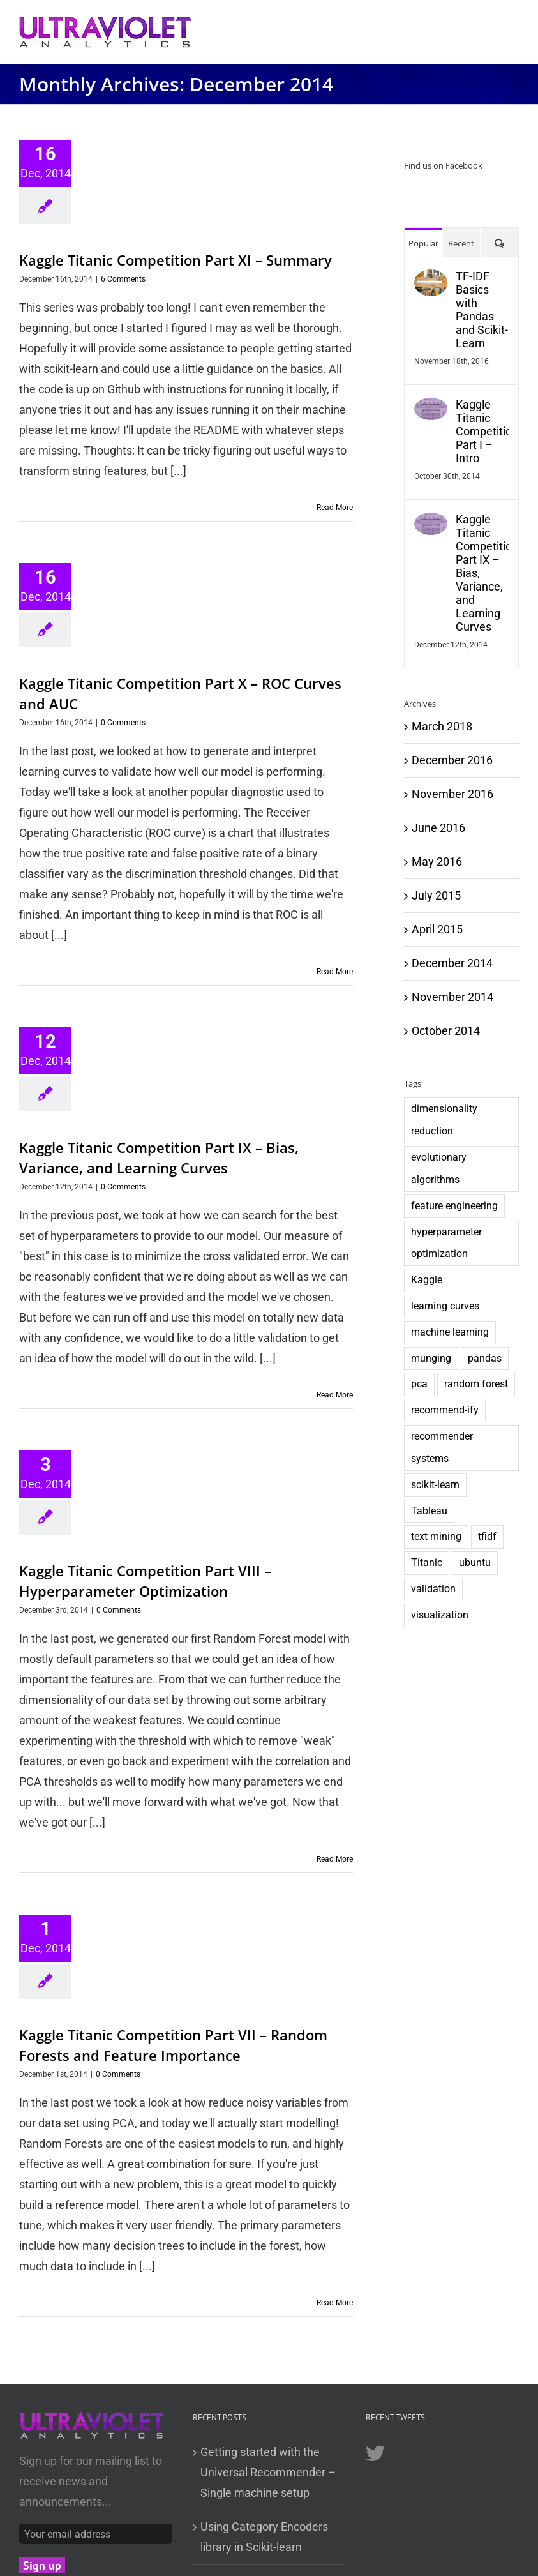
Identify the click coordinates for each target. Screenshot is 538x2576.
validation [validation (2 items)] (433, 1589)
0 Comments (123, 722)
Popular (423, 243)
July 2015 (436, 895)
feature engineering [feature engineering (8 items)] (454, 1206)
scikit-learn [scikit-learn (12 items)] (435, 1485)
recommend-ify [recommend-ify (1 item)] (445, 1410)
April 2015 (437, 929)
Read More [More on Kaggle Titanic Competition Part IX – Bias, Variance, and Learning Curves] (335, 1394)
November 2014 (452, 997)
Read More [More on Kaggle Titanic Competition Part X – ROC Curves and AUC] (335, 971)
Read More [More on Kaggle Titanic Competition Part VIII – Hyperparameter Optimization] (335, 1859)
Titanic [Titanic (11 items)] (426, 1562)
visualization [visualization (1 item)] (439, 1615)
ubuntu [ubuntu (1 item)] (475, 1562)
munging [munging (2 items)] (431, 1358)
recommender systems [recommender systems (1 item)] (442, 1447)
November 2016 (452, 794)
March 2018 (442, 726)
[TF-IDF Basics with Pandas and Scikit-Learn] (430, 279)
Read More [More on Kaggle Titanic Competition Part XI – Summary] (335, 507)
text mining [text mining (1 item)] (436, 1536)
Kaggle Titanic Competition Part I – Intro (482, 431)
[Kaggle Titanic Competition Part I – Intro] (430, 407)
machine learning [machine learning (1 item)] (450, 1332)
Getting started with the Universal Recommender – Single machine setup (268, 2472)
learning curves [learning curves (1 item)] (445, 1306)
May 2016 (437, 861)
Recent (461, 243)
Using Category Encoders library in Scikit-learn (264, 2537)
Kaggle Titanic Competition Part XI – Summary (175, 259)
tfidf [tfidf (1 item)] (487, 1536)
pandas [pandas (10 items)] (485, 1358)
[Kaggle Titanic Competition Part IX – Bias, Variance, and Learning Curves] (430, 522)
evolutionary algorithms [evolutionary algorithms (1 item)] (439, 1168)
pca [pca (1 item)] (419, 1384)
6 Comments (123, 279)
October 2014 (446, 1030)
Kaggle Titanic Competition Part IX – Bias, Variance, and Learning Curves (482, 573)
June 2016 (438, 827)
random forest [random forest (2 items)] (476, 1384)
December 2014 (452, 963)
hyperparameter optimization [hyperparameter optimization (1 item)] (446, 1243)
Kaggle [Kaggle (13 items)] (426, 1280)
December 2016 (452, 760)
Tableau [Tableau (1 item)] (429, 1511)
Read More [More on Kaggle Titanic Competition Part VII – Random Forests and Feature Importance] (335, 2302)
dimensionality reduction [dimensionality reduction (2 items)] (444, 1120)
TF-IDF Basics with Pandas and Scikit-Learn (482, 309)
